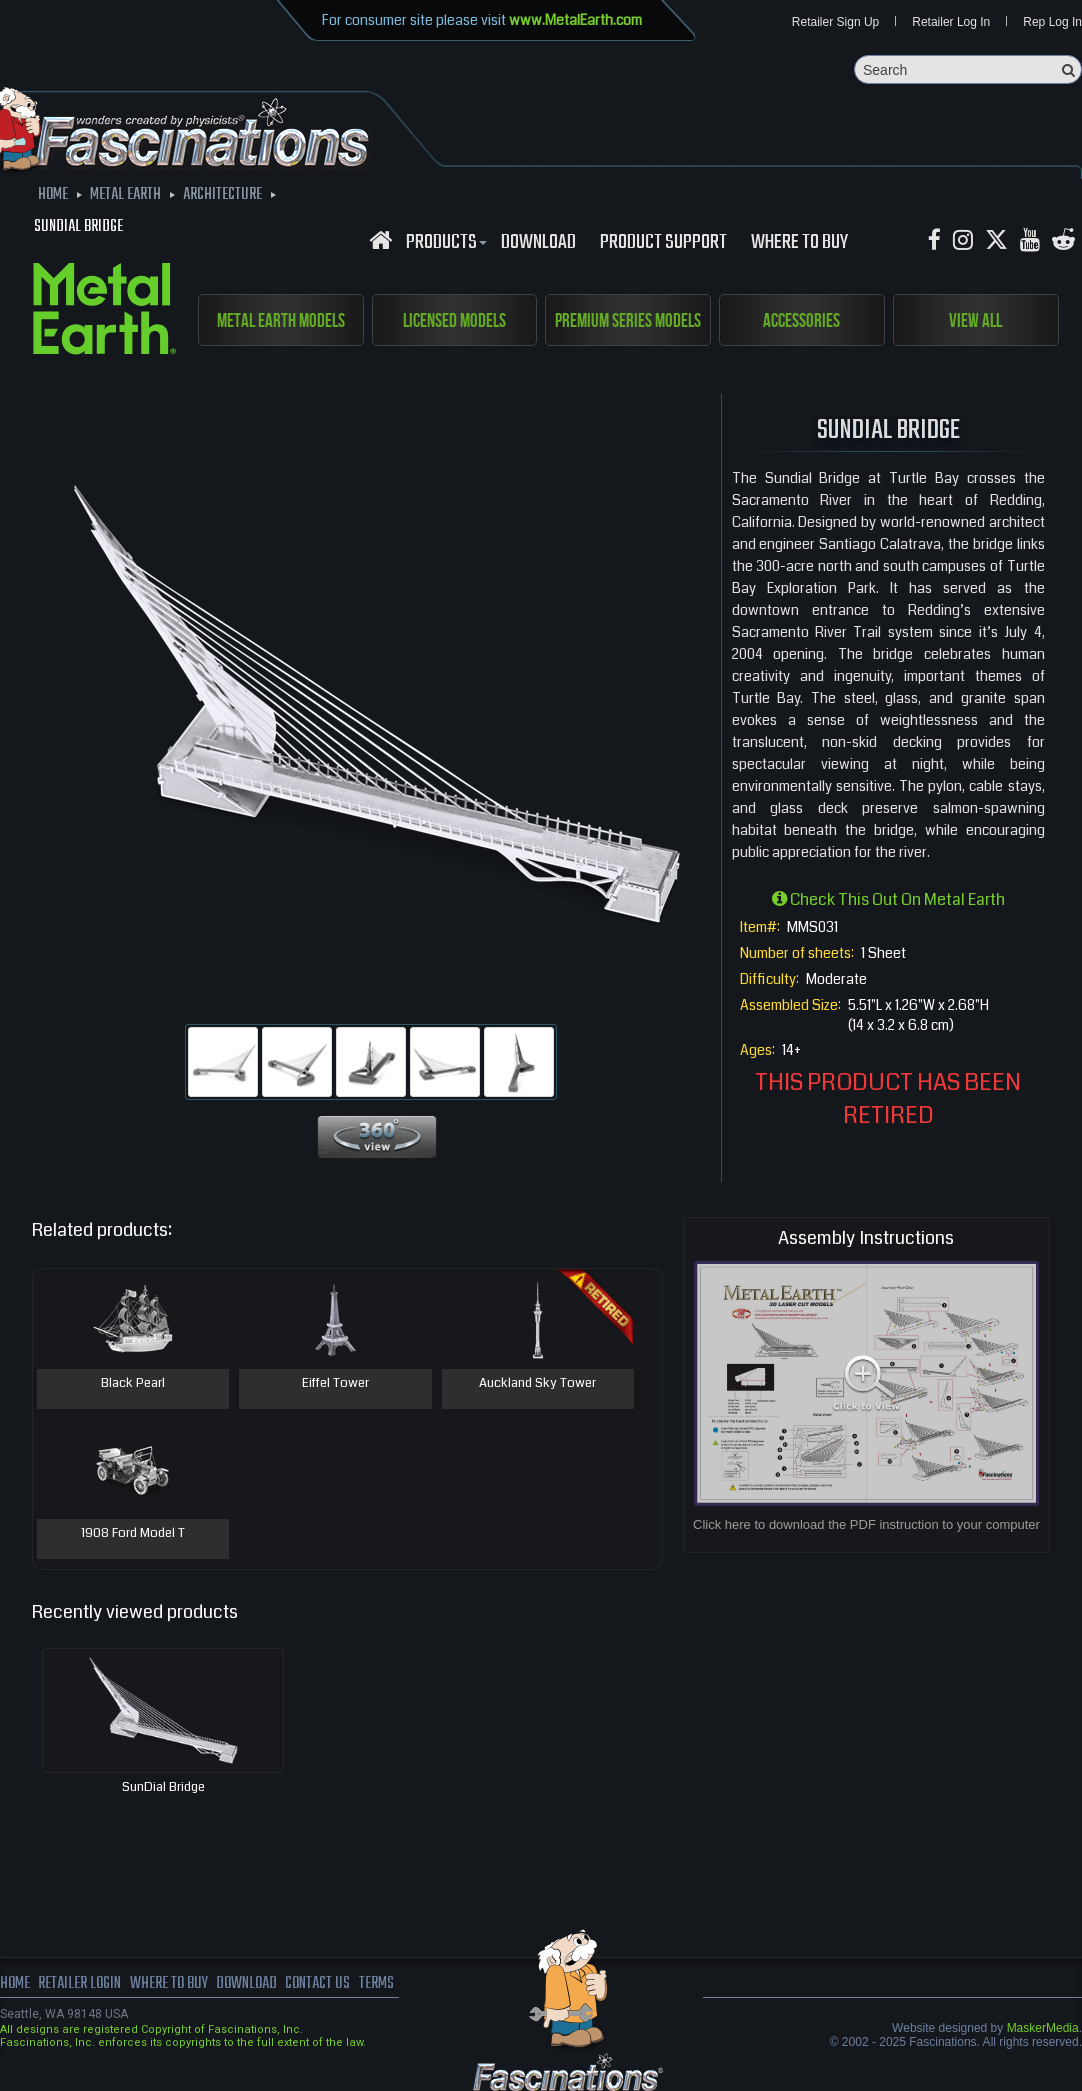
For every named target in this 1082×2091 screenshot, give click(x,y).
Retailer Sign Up (835, 22)
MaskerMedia (1043, 2028)
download (538, 243)
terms (376, 1984)
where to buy (169, 1984)
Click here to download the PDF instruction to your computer (866, 1524)
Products (444, 243)
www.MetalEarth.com (575, 20)
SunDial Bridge (163, 1787)
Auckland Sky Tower (537, 1384)
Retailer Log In (951, 22)
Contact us (317, 1984)
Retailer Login (79, 1984)
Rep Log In (1052, 22)
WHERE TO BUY (799, 243)
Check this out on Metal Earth (888, 899)
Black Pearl (133, 1384)
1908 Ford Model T (133, 1534)
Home (15, 1984)
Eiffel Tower (335, 1384)
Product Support (663, 243)
